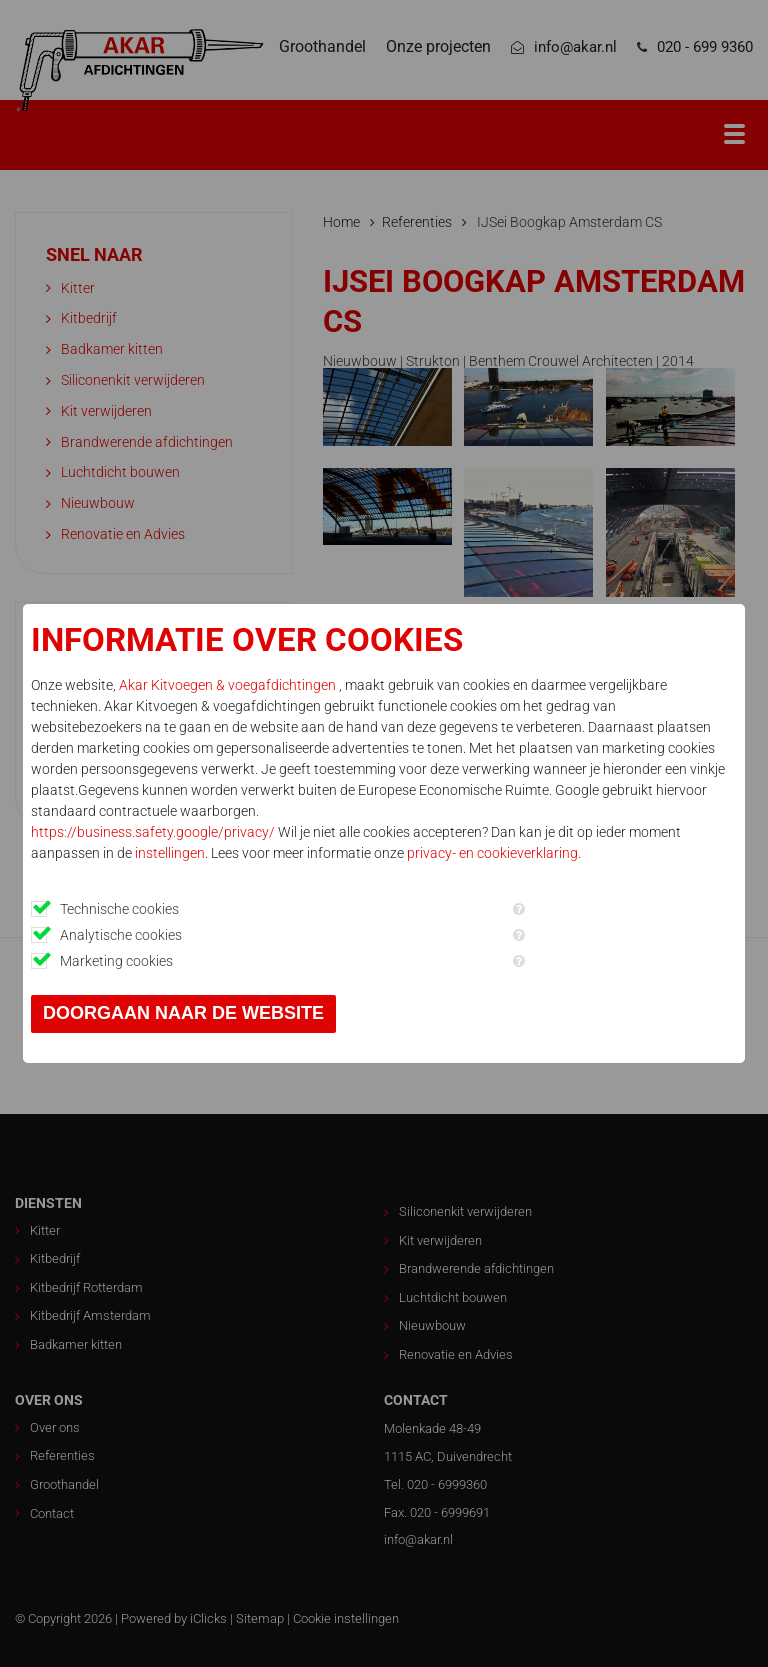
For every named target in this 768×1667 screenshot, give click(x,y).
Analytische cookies (121, 935)
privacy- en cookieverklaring (492, 853)
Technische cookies (119, 909)
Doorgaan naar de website (183, 1013)
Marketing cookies (116, 961)
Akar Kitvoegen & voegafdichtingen (229, 685)
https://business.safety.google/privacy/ (153, 832)
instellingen (170, 853)
